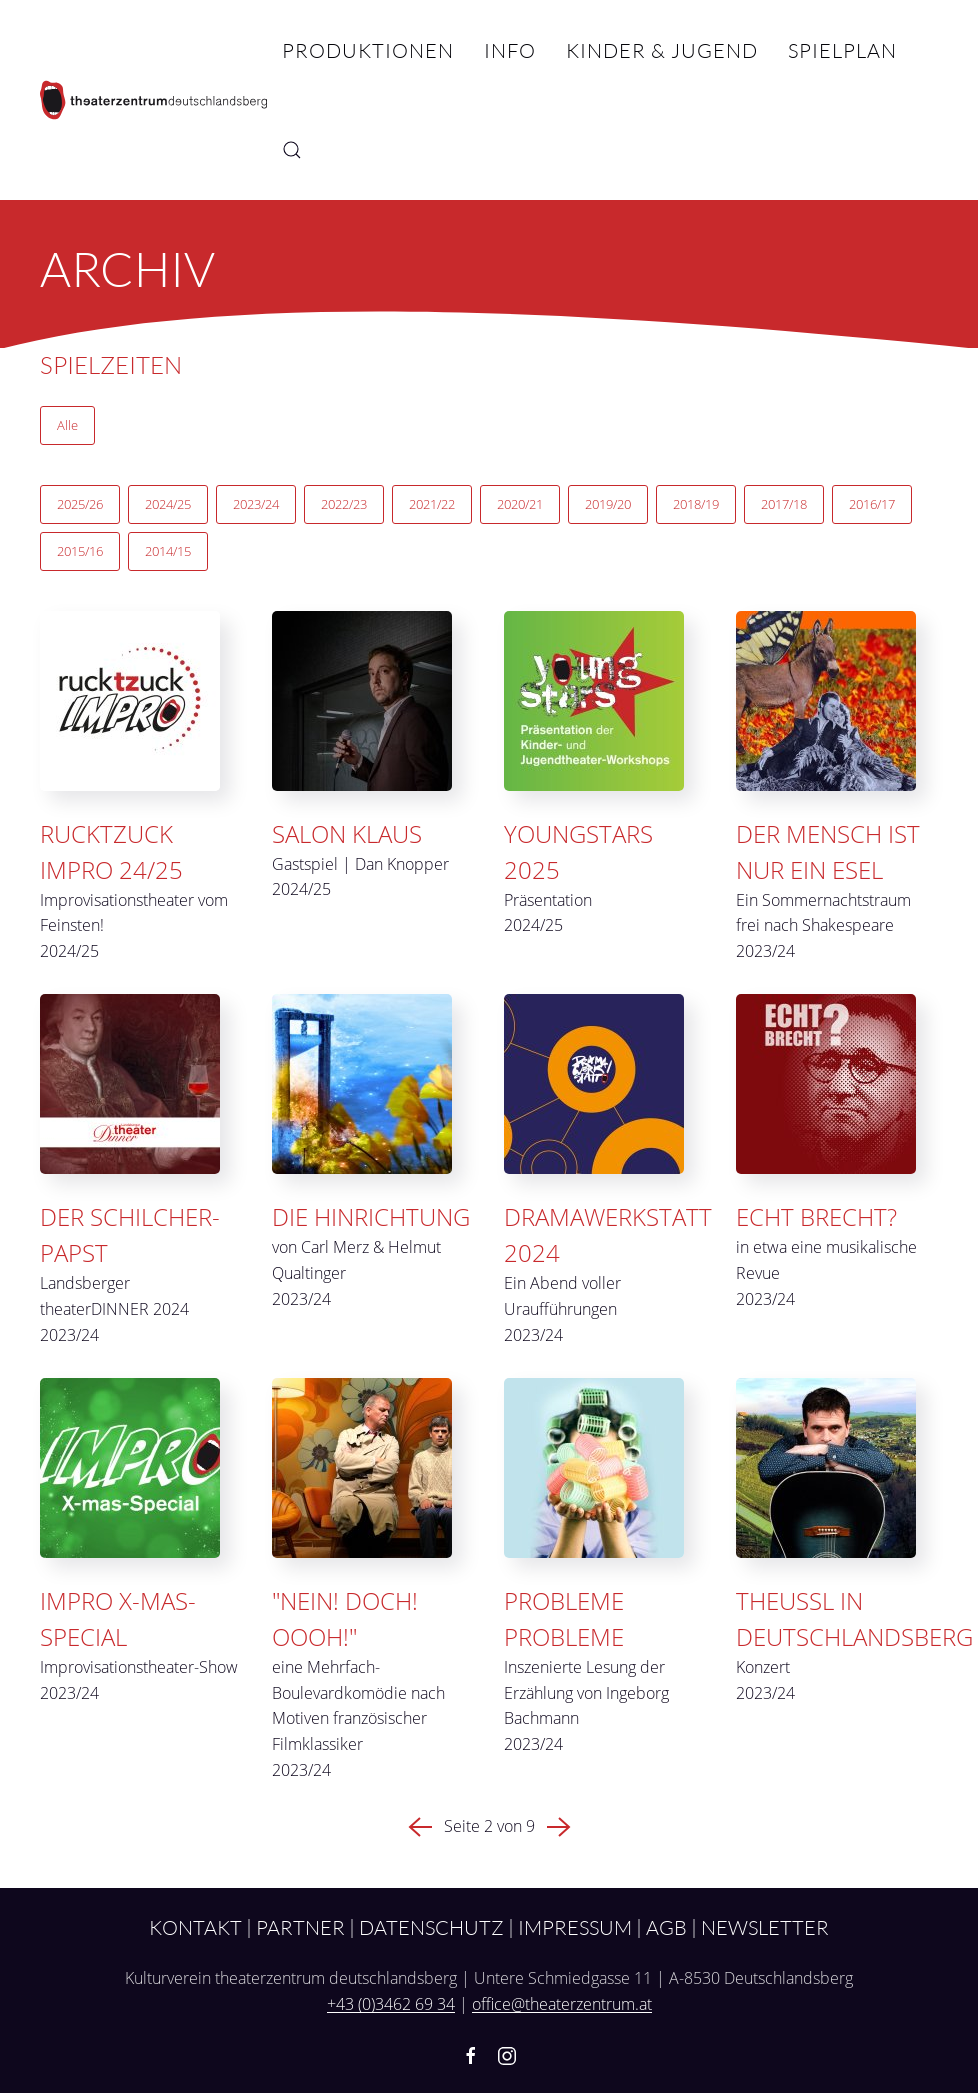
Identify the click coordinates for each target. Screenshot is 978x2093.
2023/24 (256, 504)
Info (510, 50)
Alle (67, 425)
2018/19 (696, 504)
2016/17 (872, 504)
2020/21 (520, 504)
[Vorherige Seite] (420, 1826)
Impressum (575, 1927)
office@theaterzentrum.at (562, 2004)
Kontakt (195, 1927)
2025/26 (80, 504)
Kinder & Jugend (662, 50)
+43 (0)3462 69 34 (391, 2004)
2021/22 (432, 504)
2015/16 (80, 551)
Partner (300, 1927)
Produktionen (368, 50)
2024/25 (168, 504)
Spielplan (842, 50)
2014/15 (168, 551)
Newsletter (765, 1927)
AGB (666, 1927)
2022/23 (344, 504)
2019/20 (608, 504)
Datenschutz (431, 1927)
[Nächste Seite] (559, 1826)
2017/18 (784, 504)
